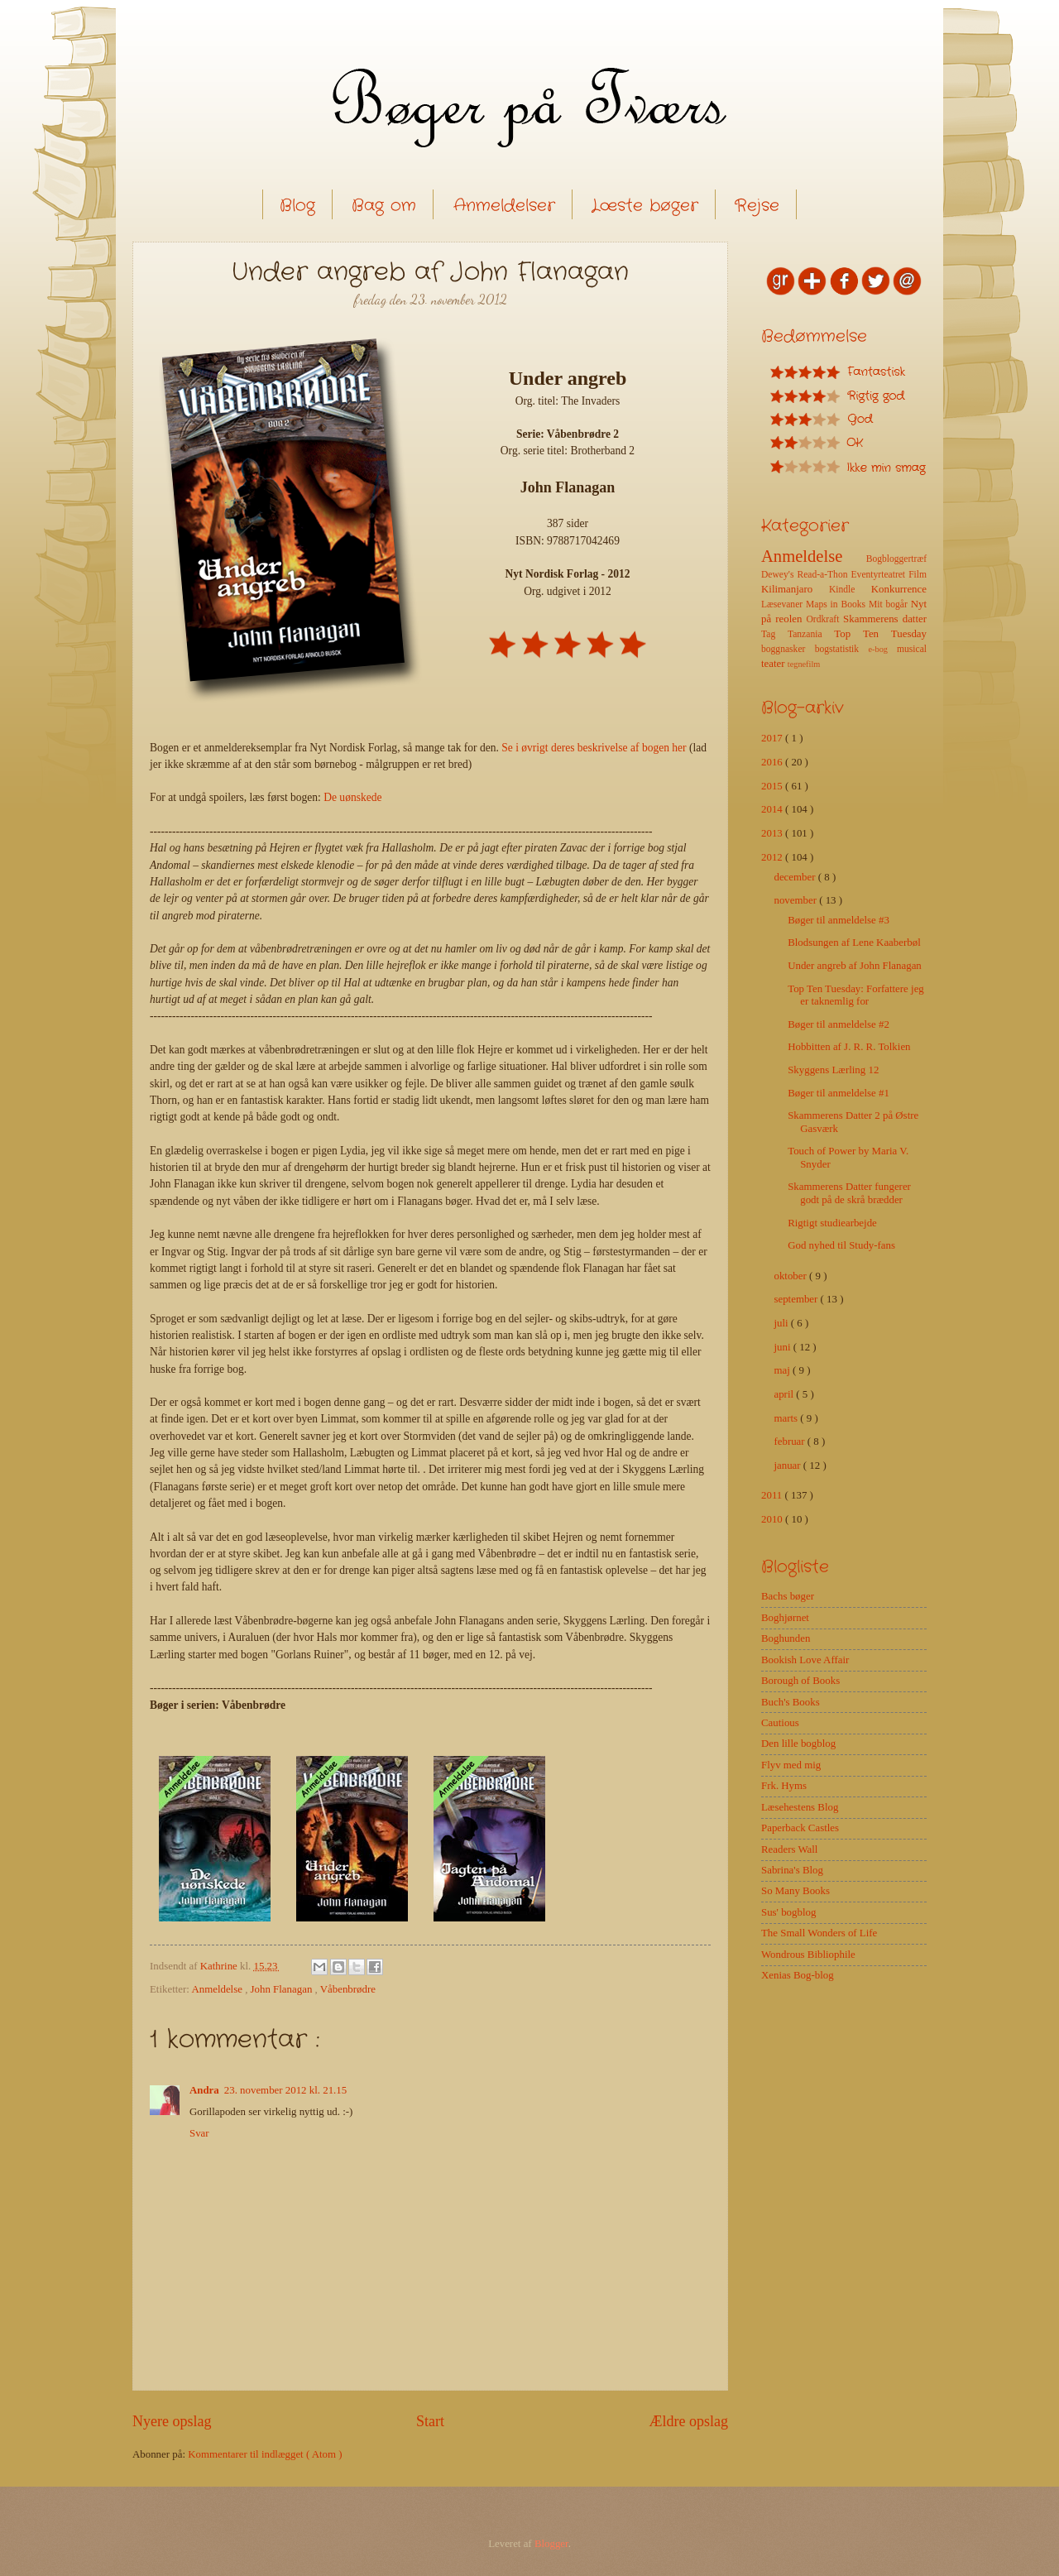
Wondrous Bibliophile (808, 1954)
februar (790, 1441)
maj (783, 1370)
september (797, 1299)
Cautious (780, 1723)
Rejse (757, 206)
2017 (773, 738)
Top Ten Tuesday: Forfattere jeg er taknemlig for (856, 995)
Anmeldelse (218, 1989)
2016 (773, 762)
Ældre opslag (688, 2421)
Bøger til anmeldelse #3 (838, 920)
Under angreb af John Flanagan (855, 965)
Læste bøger (645, 206)
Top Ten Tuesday (880, 634)
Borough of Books (800, 1680)
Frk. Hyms (784, 1786)
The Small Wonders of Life (819, 1933)
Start (430, 2421)
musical (912, 649)
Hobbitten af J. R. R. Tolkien (849, 1047)
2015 (773, 786)
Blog (297, 206)
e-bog (882, 649)
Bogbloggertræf (896, 559)
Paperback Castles (800, 1828)
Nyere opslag (172, 2421)
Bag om (384, 206)
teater (774, 663)
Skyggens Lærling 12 (833, 1070)
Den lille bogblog (798, 1743)
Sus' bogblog (788, 1912)
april (785, 1394)
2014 (773, 809)
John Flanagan (283, 1989)
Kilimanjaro (795, 589)
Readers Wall (789, 1849)
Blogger (551, 2544)
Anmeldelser (504, 206)
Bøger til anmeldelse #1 (838, 1093)
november (796, 900)
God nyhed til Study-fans (841, 1245)
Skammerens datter (885, 619)
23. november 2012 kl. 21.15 (285, 2090)
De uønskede (352, 797)
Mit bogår (890, 604)
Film (917, 574)
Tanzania (811, 634)
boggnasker (788, 649)
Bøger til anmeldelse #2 (838, 1024)
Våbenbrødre (348, 1989)
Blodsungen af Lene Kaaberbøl (854, 942)
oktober (791, 1276)
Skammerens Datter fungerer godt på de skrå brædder (849, 1193)
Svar (199, 2133)
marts (787, 1418)
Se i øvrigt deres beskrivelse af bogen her (593, 747)
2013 (773, 833)
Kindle (850, 589)
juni (783, 1347)
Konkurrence (899, 589)
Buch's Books (790, 1702)
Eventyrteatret (880, 574)
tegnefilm (804, 664)
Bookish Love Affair (805, 1660)
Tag (774, 634)
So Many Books (795, 1891)
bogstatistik (842, 649)
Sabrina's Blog (792, 1870)
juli (782, 1323)
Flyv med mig (791, 1765)
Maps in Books (837, 604)
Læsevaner (783, 604)
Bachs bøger (787, 1596)
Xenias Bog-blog (797, 1975)
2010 (773, 1519)
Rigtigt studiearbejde (832, 1223)
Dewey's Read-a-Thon (806, 574)
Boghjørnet (785, 1618)
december (795, 877)
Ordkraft (824, 619)
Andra (204, 2090)
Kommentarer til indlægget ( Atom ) (265, 2454)
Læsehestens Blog (799, 1807)
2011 (773, 1495)
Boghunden (785, 1638)
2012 (773, 857)
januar (788, 1465)
